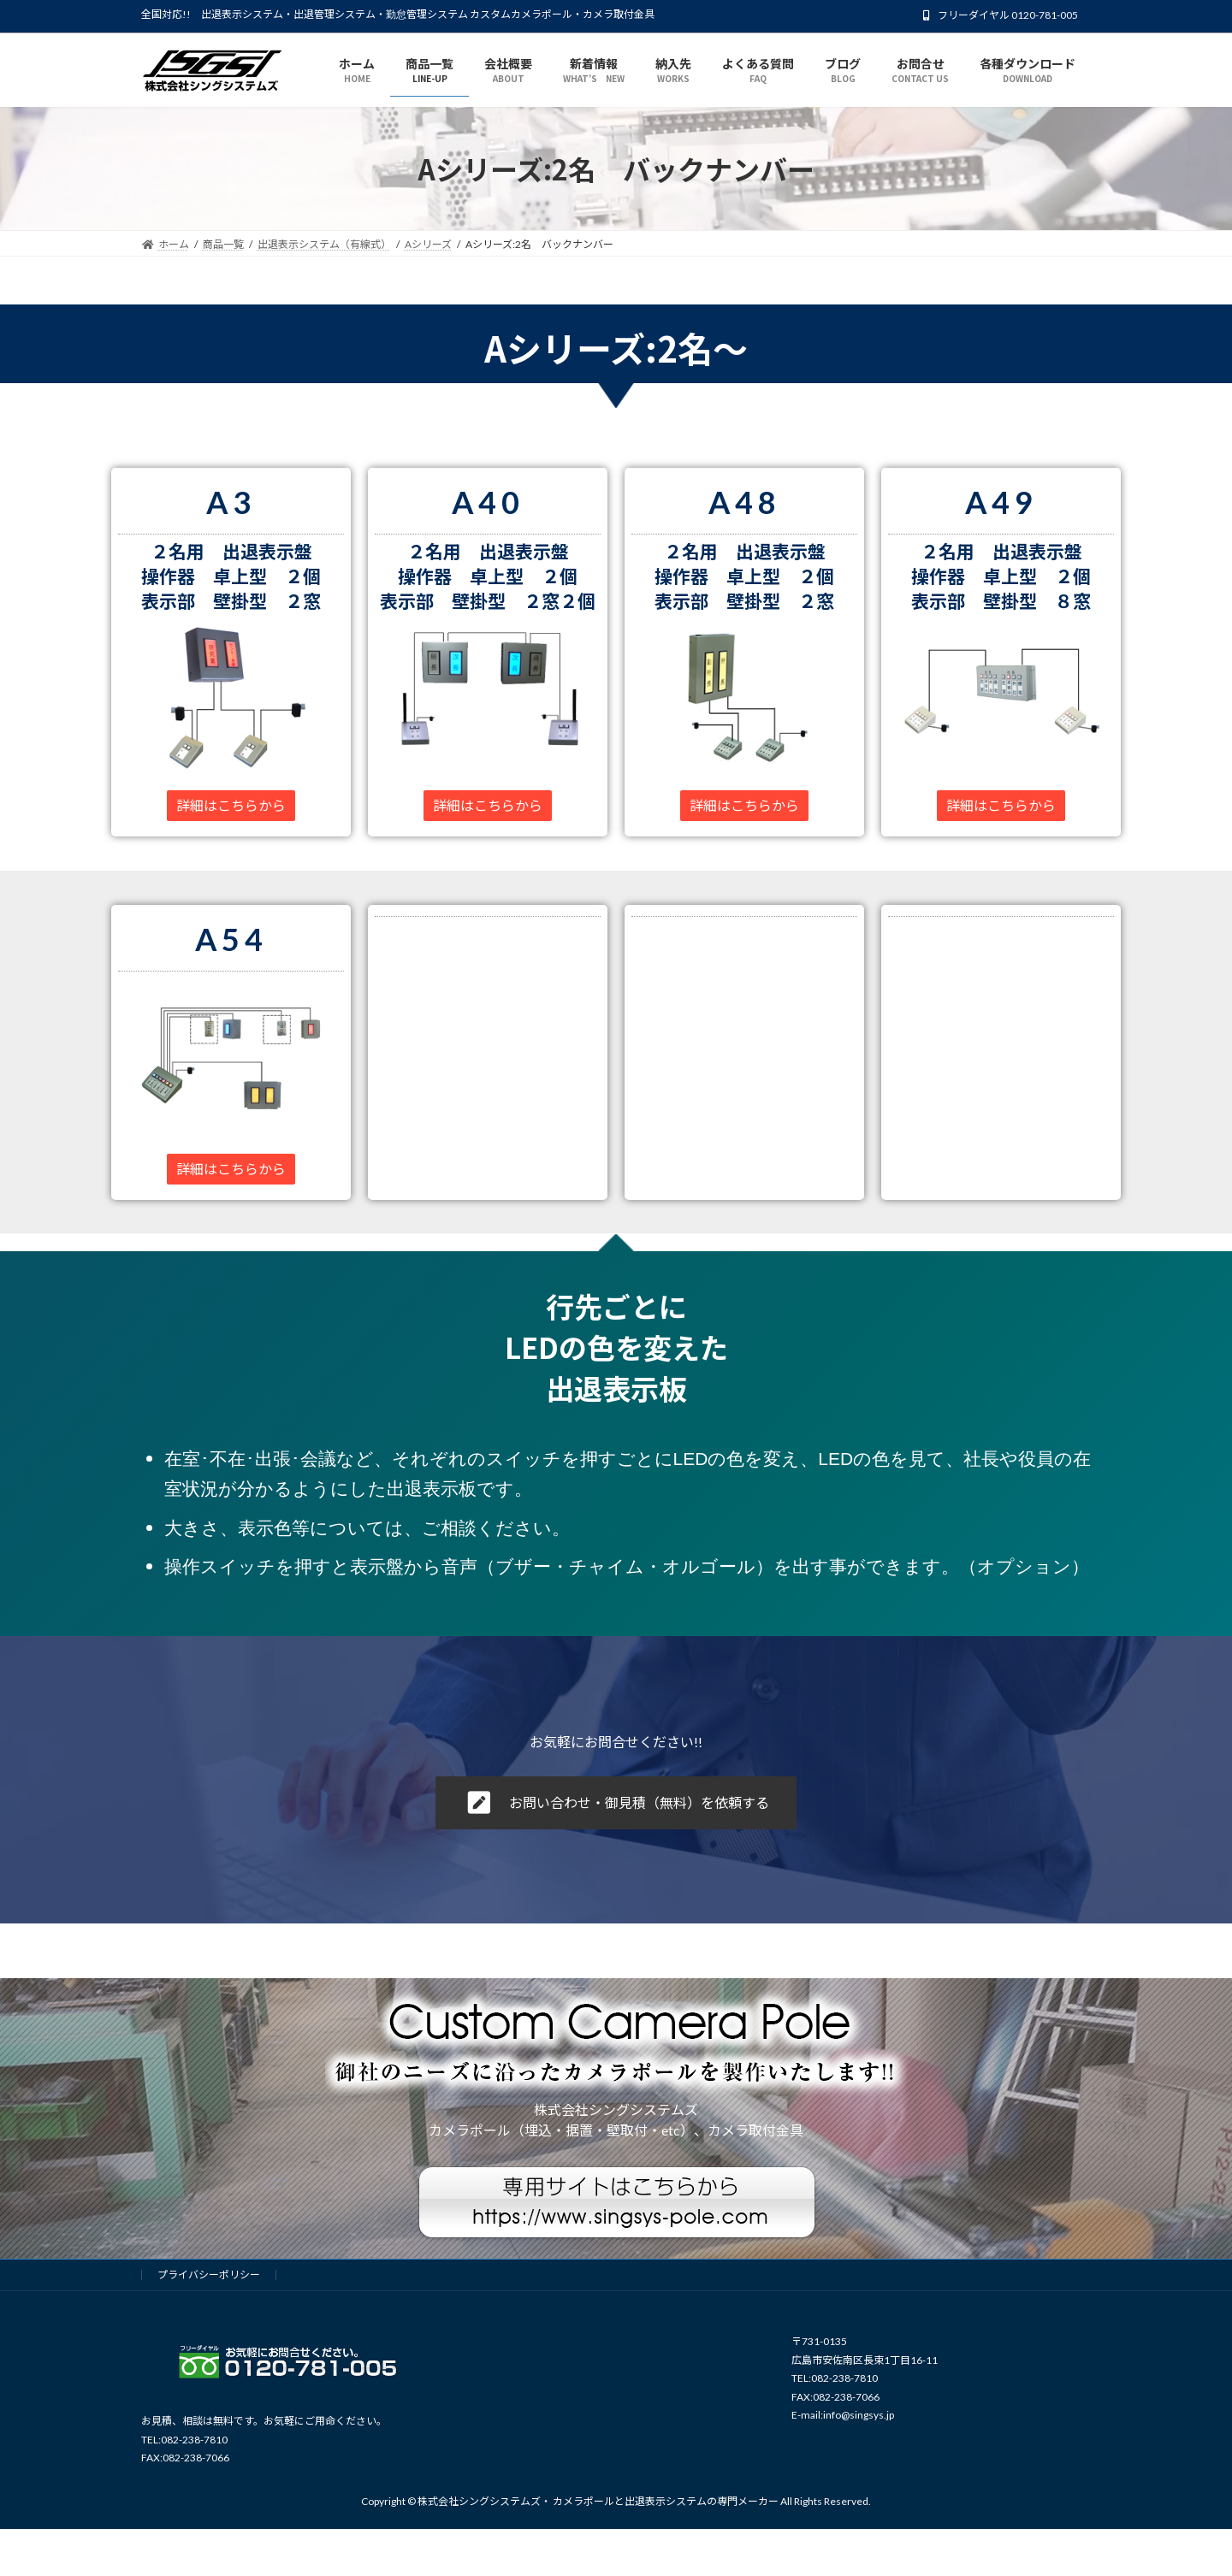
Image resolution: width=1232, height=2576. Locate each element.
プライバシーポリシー (208, 2274)
